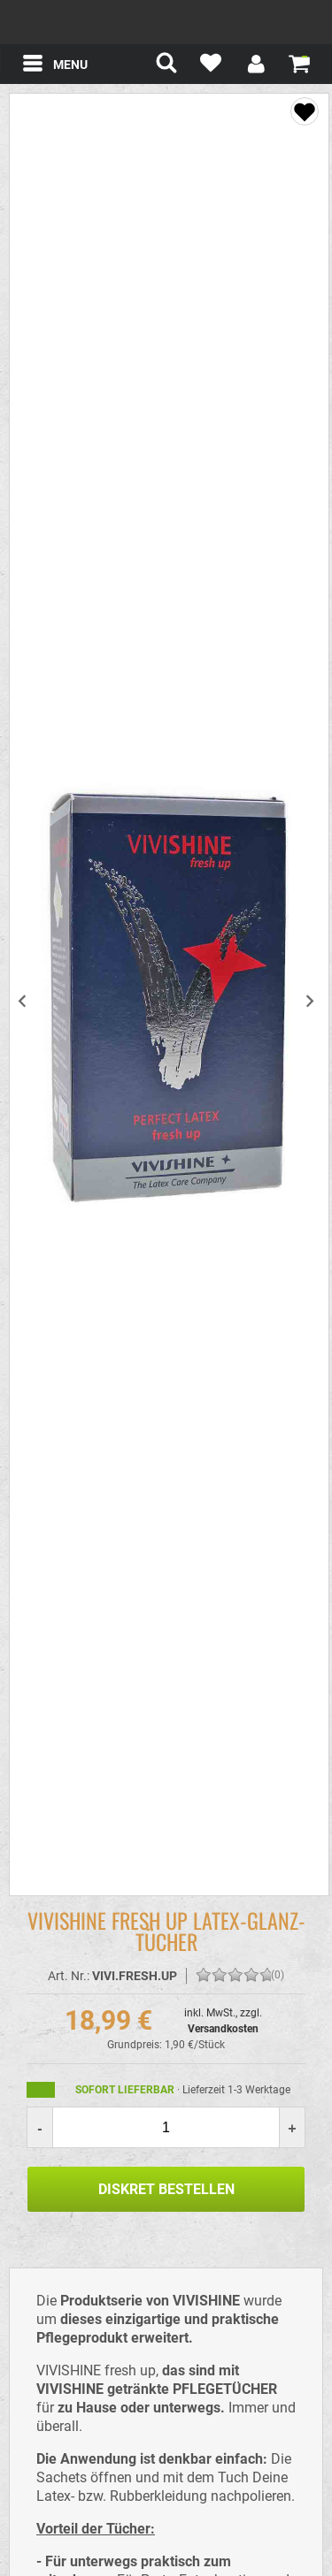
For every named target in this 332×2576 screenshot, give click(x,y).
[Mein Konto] (255, 66)
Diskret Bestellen (166, 2189)
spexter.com (166, 22)
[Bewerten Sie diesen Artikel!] (204, 1976)
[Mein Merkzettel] (210, 66)
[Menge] (166, 2127)
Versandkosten (223, 2029)
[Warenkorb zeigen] (299, 62)
